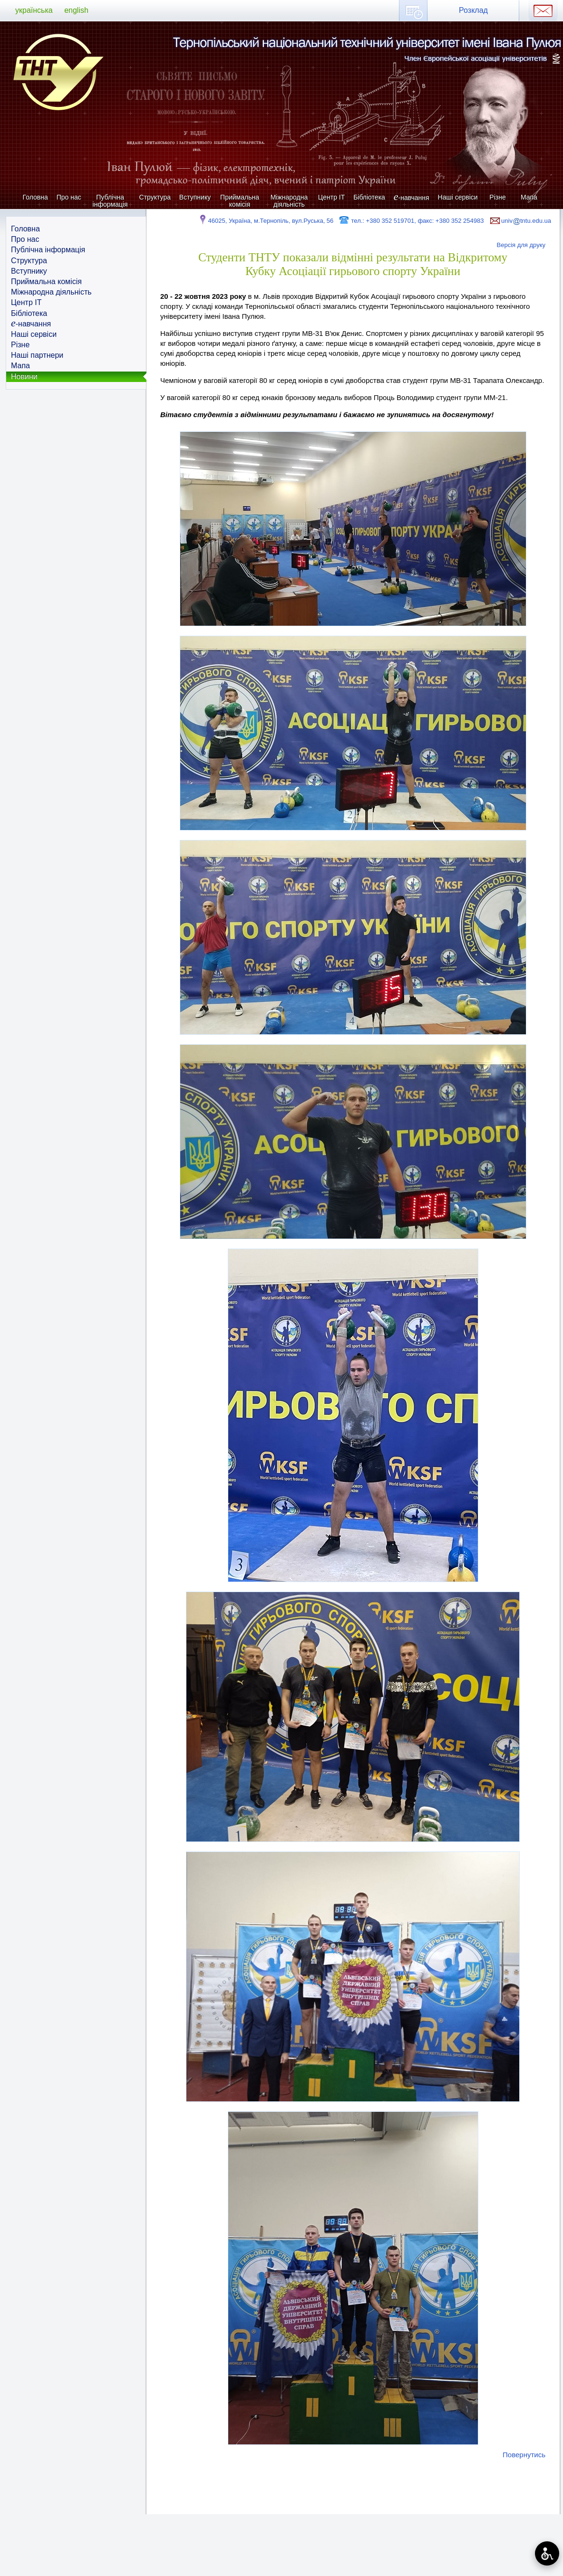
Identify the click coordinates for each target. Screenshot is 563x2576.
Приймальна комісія (239, 200)
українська (34, 10)
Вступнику (195, 197)
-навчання (411, 197)
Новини (24, 376)
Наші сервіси (458, 197)
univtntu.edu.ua (519, 220)
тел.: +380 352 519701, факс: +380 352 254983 (411, 220)
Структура (155, 197)
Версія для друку (521, 244)
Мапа (529, 197)
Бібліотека (369, 197)
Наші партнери (37, 355)
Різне (497, 197)
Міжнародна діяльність (289, 200)
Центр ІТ (331, 197)
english (76, 10)
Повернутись (524, 2455)
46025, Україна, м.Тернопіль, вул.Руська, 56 (265, 220)
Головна (35, 197)
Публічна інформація (110, 200)
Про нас (69, 197)
